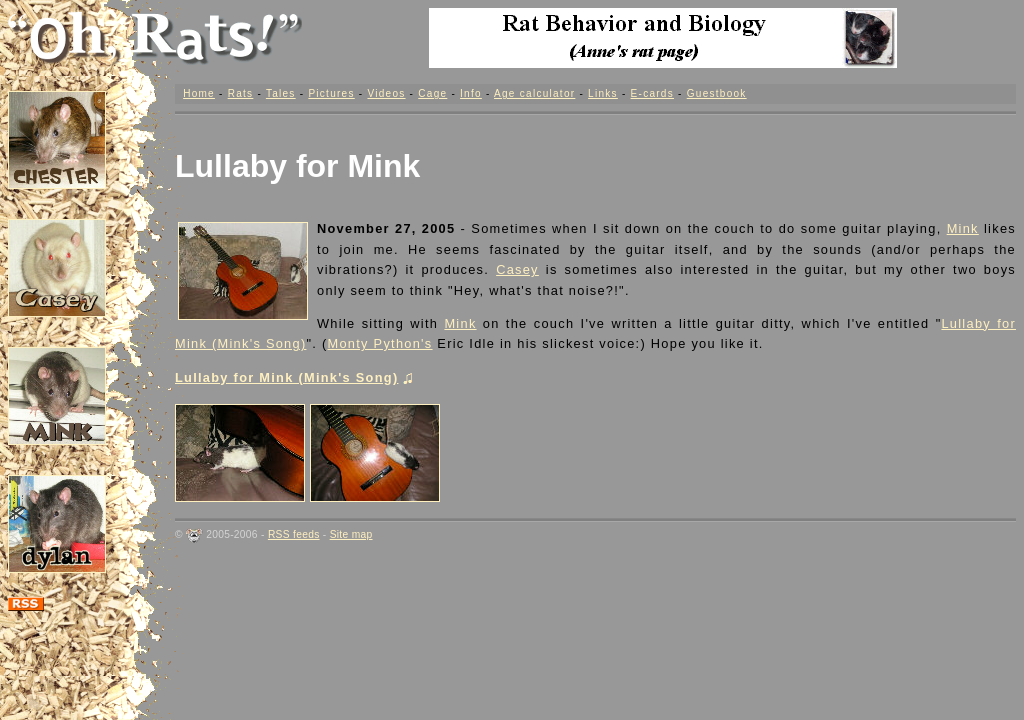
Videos (386, 93)
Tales (281, 93)
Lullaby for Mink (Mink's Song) (293, 377)
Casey (517, 269)
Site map (351, 534)
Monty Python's (380, 343)
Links (603, 93)
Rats (241, 93)
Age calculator (534, 93)
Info (471, 93)
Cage (432, 93)
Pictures (331, 93)
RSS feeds (294, 534)
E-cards (652, 93)
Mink (963, 228)
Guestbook (717, 93)
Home (199, 93)
